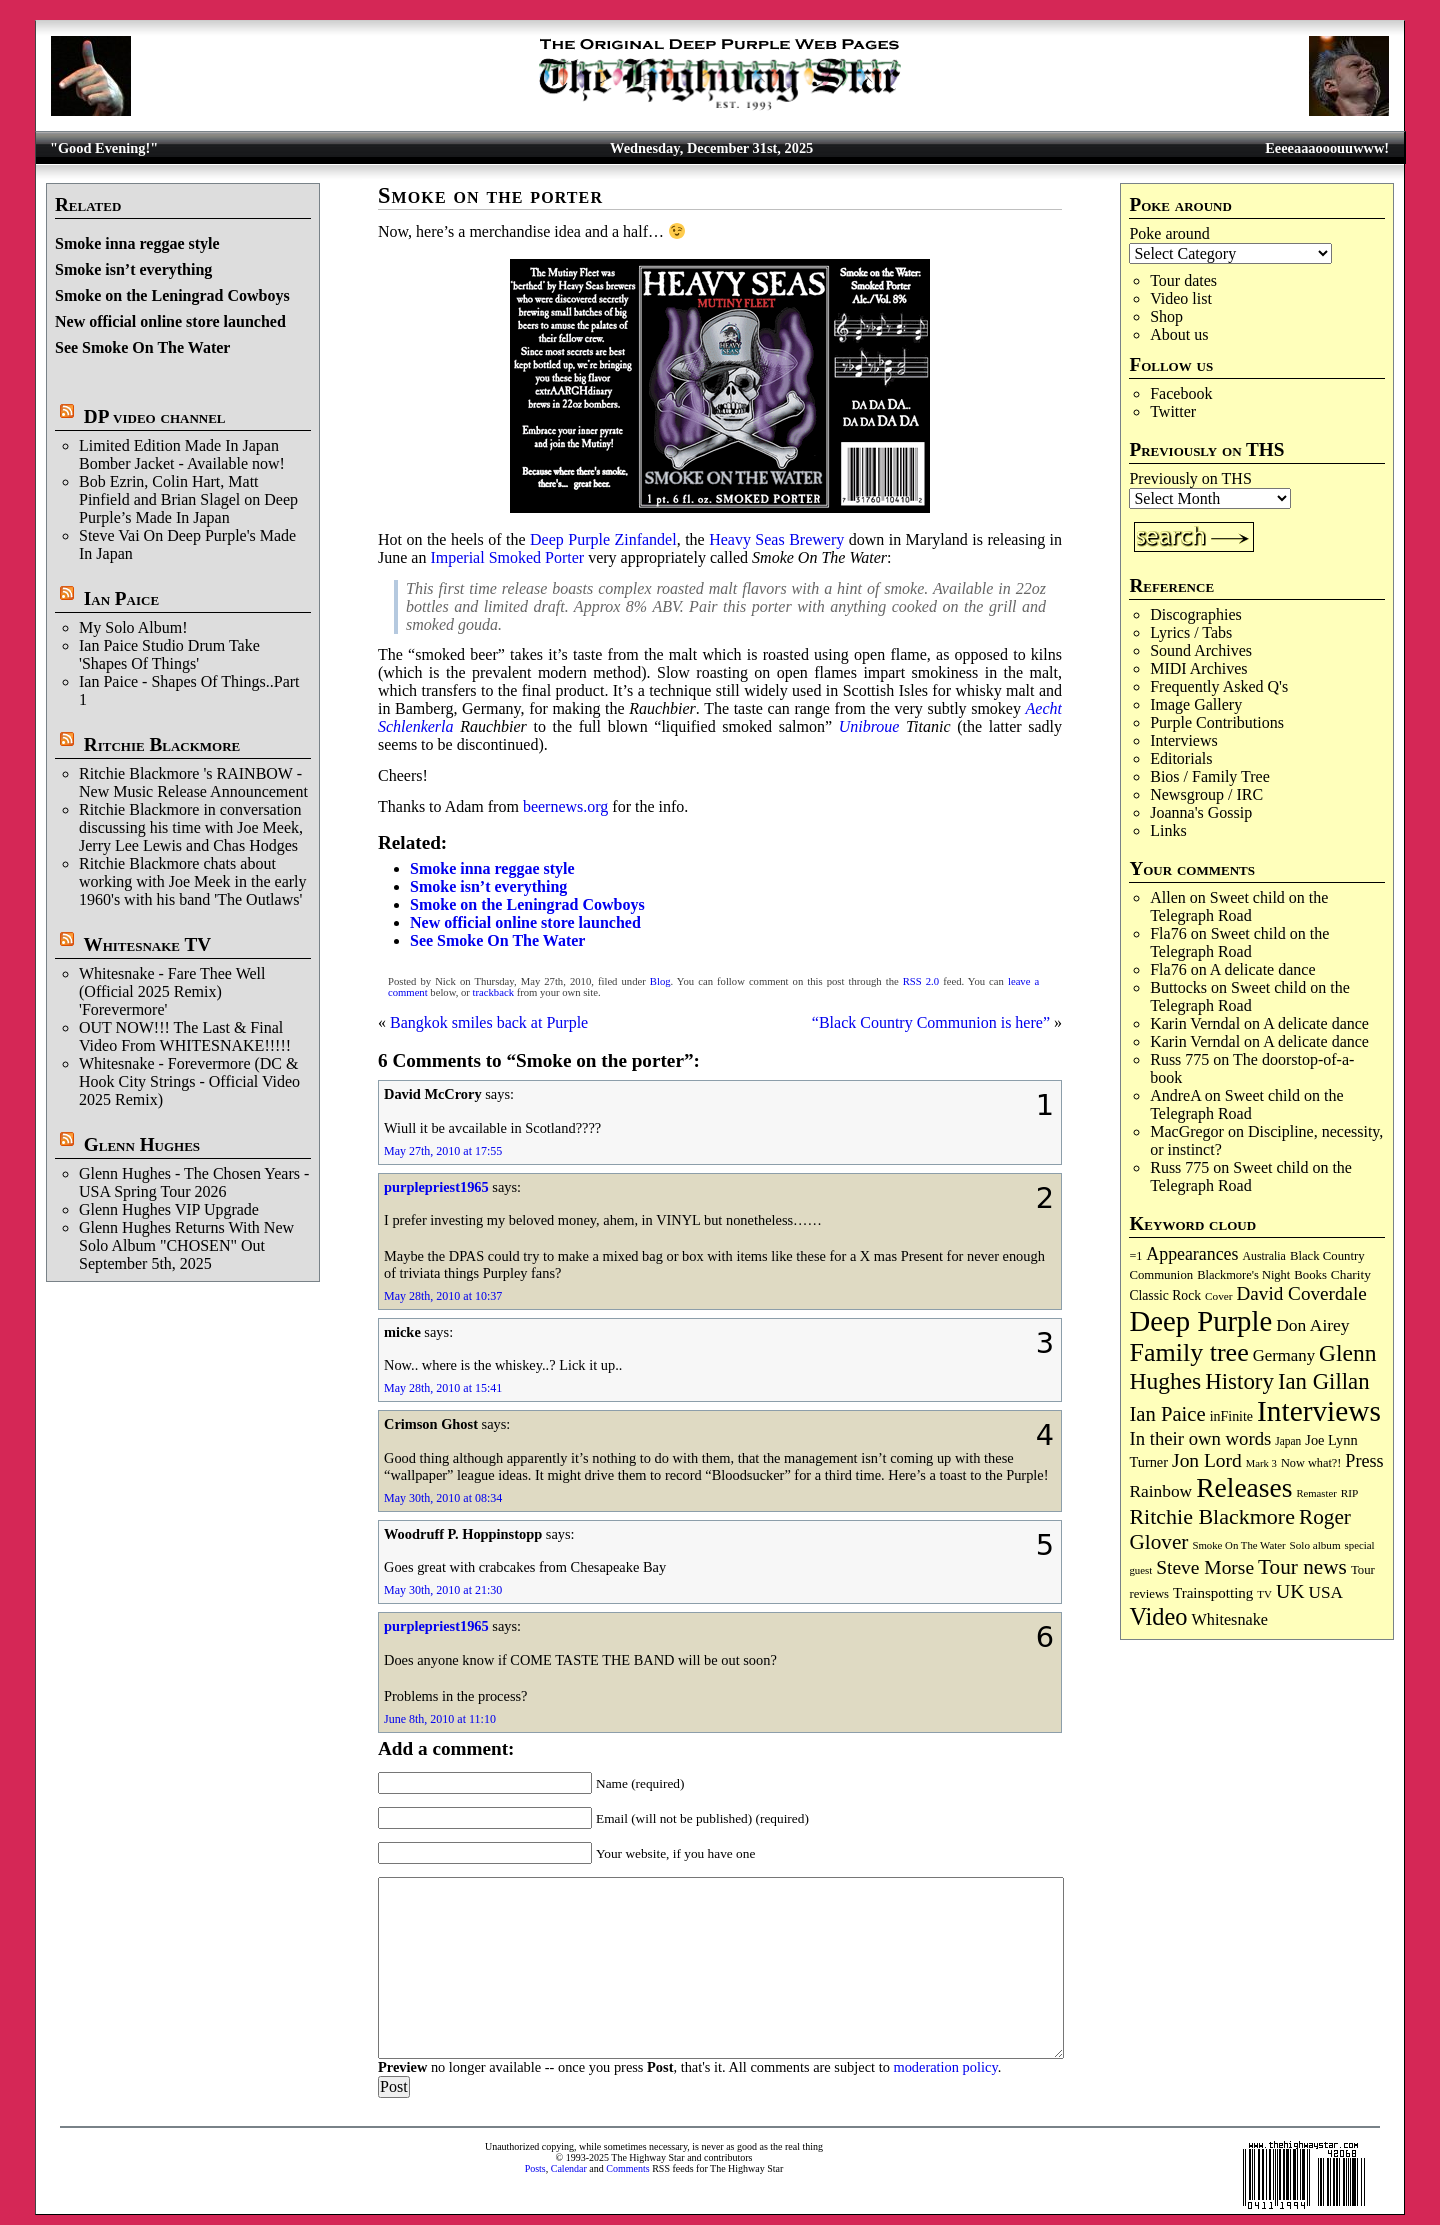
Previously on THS (1190, 478)
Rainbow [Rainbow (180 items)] (1160, 1491)
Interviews (1184, 740)
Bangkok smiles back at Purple (489, 1022)
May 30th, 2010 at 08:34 (443, 1498)
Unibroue (869, 726)
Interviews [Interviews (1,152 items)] (1319, 1411)
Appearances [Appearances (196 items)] (1192, 1254)
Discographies (1196, 614)
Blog (660, 981)
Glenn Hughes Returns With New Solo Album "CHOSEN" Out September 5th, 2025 (186, 1245)
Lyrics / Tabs (1191, 632)
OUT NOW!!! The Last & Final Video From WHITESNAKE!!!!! (185, 1036)
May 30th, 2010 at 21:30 (443, 1590)
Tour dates (1183, 280)
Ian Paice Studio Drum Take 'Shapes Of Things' (169, 654)
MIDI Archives (1198, 668)
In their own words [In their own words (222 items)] (1200, 1438)
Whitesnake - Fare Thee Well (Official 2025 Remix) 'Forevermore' (172, 991)
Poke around (1169, 233)
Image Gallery (1196, 704)
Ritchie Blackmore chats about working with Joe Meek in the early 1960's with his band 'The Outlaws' (193, 881)
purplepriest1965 (436, 1187)
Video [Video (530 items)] (1158, 1616)
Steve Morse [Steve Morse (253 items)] (1205, 1567)
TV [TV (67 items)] (1264, 1594)
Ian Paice (121, 598)
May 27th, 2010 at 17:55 (443, 1151)
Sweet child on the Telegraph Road (1239, 906)
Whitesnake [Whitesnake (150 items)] (1230, 1620)
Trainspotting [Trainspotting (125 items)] (1213, 1593)
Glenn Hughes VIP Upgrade (169, 1209)
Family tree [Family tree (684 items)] (1188, 1352)
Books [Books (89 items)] (1310, 1275)
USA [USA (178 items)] (1325, 1592)
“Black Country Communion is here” (931, 1022)
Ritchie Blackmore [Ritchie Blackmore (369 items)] (1212, 1516)
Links (1168, 830)
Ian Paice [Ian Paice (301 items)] (1167, 1414)
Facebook (1181, 393)
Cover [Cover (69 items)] (1219, 1296)
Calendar (569, 2168)
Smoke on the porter (490, 195)
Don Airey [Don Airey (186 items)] (1312, 1325)
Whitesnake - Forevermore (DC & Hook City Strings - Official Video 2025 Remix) (189, 1081)
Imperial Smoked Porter (507, 557)
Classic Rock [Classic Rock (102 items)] (1165, 1295)
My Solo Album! (133, 627)
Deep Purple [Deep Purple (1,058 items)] (1200, 1321)
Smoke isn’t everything (133, 269)
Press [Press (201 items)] (1364, 1461)
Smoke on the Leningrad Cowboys (172, 295)
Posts (535, 2168)
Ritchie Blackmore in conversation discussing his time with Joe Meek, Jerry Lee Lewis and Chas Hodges (191, 827)
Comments (627, 2168)
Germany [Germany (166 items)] (1284, 1355)
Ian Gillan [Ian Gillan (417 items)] (1324, 1381)
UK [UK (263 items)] (1290, 1591)
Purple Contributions (1217, 722)
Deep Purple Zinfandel (603, 539)
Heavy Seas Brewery (776, 539)
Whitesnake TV (147, 944)
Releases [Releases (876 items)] (1244, 1487)
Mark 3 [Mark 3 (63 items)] (1261, 1463)
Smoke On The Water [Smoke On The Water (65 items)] (1238, 1545)
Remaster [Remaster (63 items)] (1316, 1493)
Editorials (1181, 758)
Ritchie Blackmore (162, 744)
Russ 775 (1179, 1059)
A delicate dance (1263, 969)
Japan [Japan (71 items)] (1288, 1441)
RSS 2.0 (921, 981)
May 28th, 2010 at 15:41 (443, 1388)
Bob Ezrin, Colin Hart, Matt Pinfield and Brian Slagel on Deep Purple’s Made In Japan (188, 499)
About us (1179, 334)
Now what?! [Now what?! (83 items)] (1311, 1463)
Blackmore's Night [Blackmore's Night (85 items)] (1243, 1275)
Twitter (1173, 411)
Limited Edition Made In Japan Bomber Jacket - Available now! (182, 454)
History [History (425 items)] (1239, 1381)
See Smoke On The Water (142, 347)
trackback (493, 992)
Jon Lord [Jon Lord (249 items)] (1207, 1460)
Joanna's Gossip (1201, 812)
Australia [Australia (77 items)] (1263, 1256)
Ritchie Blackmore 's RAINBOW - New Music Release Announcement (193, 782)
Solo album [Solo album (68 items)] (1315, 1545)
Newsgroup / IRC (1206, 794)
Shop (1166, 316)
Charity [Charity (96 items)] (1351, 1274)
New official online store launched (170, 321)
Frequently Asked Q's (1219, 686)
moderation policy (945, 2067)
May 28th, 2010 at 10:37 (443, 1296)
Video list (1181, 298)
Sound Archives (1201, 650)
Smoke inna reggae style (137, 243)
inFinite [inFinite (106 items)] (1231, 1416)
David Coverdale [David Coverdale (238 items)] (1302, 1293)
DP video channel (155, 416)
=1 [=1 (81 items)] (1135, 1256)
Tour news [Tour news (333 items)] (1302, 1567)
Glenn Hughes (142, 1144)
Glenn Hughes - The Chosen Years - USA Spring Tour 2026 (194, 1182)
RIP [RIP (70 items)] (1350, 1493)
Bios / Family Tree (1210, 776)
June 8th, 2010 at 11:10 (440, 1719)
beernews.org (565, 806)
